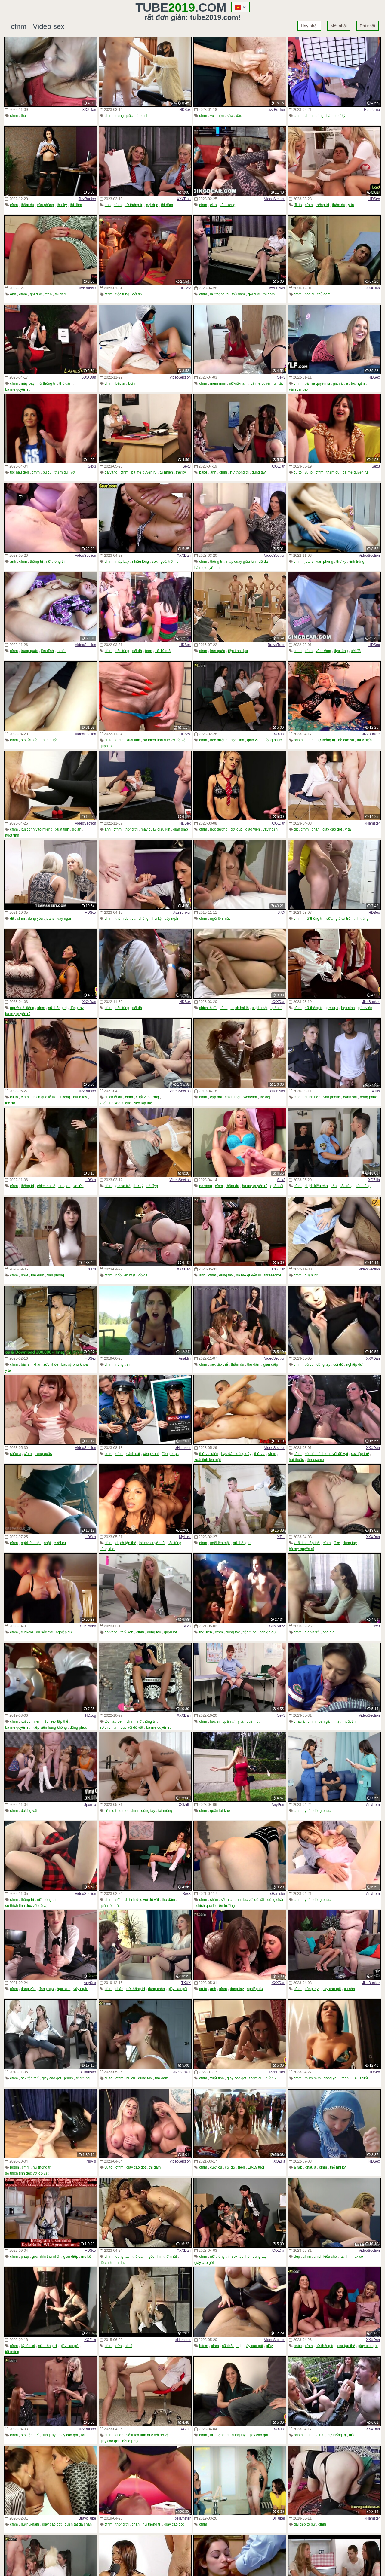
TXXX (280, 912)
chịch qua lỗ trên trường (51, 1097)
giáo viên (254, 740)
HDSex (185, 110)
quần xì (276, 1008)
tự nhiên (166, 472)
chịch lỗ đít (208, 1008)
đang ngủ (46, 1989)
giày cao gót (332, 829)
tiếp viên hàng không (50, 1727)
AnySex (90, 1983)
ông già (328, 1632)
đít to (298, 205)
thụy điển (364, 740)
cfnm (14, 116)
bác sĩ (309, 294)
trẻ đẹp (265, 1097)
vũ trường (227, 205)
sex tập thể (143, 1103)
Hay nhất (309, 25)
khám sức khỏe (45, 1364)
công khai (151, 1454)
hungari (64, 1186)
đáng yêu (35, 918)
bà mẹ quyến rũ (17, 389)
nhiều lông (140, 561)
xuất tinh (133, 740)
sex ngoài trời (163, 561)
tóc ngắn (358, 383)
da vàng (111, 472)
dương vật (29, 1811)
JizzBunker (276, 110)
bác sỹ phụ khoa (74, 1364)
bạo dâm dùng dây (236, 1454)
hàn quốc (217, 651)
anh (108, 205)
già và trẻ (340, 383)
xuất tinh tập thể (307, 1543)
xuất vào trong (147, 1097)
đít (296, 829)
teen (48, 294)
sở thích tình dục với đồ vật (164, 740)
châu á (15, 1454)
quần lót (106, 746)
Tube (165, 7)
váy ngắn (270, 829)
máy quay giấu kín (241, 561)
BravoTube (276, 645)
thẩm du (27, 205)
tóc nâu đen (19, 472)
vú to (309, 472)
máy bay (27, 383)
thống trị (322, 205)
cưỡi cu (60, 1543)
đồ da (263, 561)
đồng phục (273, 740)
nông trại (123, 1364)
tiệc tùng (122, 294)
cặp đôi (216, 1097)
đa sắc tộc (44, 1632)
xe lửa (78, 1186)
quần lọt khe (220, 1811)
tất (281, 383)
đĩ (178, 561)
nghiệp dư (354, 1364)
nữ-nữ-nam (238, 383)
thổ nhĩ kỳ (338, 2167)
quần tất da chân (78, 2524)
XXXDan (89, 110)
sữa (230, 116)
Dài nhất (367, 25)
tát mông (363, 1186)
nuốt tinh (12, 835)
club (213, 205)
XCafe (186, 2429)
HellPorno (372, 110)
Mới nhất (339, 25)
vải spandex (298, 389)
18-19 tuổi (163, 651)
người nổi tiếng (22, 1008)
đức (337, 1543)
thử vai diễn (208, 1454)
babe (203, 472)
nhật (24, 1275)
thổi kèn (127, 1632)
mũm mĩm (218, 383)
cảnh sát (350, 1097)
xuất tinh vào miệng (36, 829)
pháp (25, 2256)
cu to (298, 472)
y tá (351, 205)
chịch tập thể (126, 1543)
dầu (239, 116)
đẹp (297, 2256)
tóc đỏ (10, 1103)
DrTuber (278, 2518)
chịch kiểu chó (316, 1186)
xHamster (372, 823)
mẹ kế (86, 2256)
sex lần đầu (30, 740)
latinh (344, 2256)
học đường (218, 740)
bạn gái (325, 1721)
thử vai (259, 1454)
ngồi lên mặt (220, 918)
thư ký (340, 116)
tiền (334, 1186)
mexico (357, 2256)
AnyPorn (278, 1805)
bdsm (298, 740)
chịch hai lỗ (239, 1008)
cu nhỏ (349, 1989)
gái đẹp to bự (304, 2524)
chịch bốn (312, 1097)
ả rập (298, 2167)
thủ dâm (238, 294)
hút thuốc (296, 1460)
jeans (309, 561)
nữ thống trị (134, 205)
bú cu (47, 472)
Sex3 (281, 377)
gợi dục (152, 205)
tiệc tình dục (238, 651)
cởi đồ (137, 294)
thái (23, 116)
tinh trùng (356, 561)
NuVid (91, 2161)
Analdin (185, 1358)
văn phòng (45, 205)
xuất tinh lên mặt (207, 1460)
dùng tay (259, 472)
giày (269, 2346)
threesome (273, 1275)
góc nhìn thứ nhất (46, 2256)
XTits (376, 1091)
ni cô (128, 2346)
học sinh (237, 740)
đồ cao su (346, 740)
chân (309, 116)
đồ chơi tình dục (113, 2262)
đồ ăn (76, 829)
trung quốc (124, 116)
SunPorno (88, 1626)
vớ (73, 472)
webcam (250, 1097)
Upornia (89, 1805)
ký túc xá (28, 2346)
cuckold (27, 1632)
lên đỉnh (142, 116)
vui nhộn (217, 116)
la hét (61, 651)
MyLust (185, 1537)
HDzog (90, 1715)
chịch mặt (259, 1008)
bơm (131, 383)
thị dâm (76, 205)
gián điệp (180, 829)
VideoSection (274, 199)
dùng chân (324, 116)
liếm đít (110, 1811)
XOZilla (279, 734)
